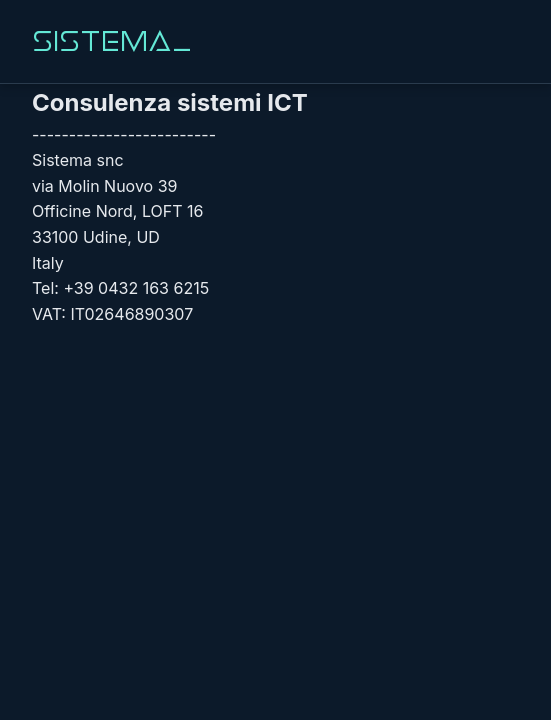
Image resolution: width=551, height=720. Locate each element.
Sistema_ (112, 41)
